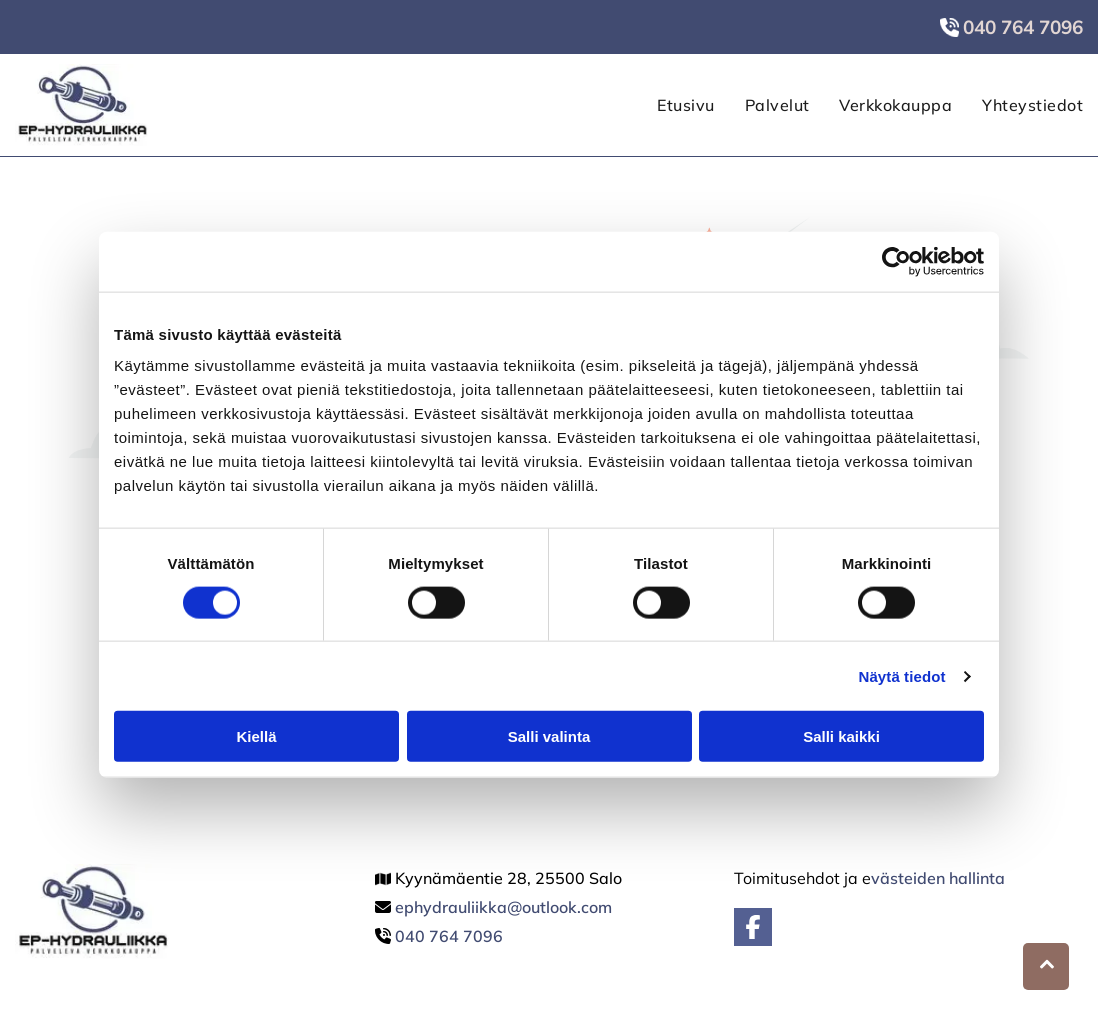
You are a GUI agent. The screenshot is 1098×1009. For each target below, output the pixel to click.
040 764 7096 (449, 936)
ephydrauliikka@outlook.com (503, 907)
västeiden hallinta (938, 878)
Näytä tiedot (902, 676)
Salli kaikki (841, 736)
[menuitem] (670, 105)
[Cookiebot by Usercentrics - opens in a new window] (896, 261)
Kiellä (256, 736)
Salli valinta (549, 736)
